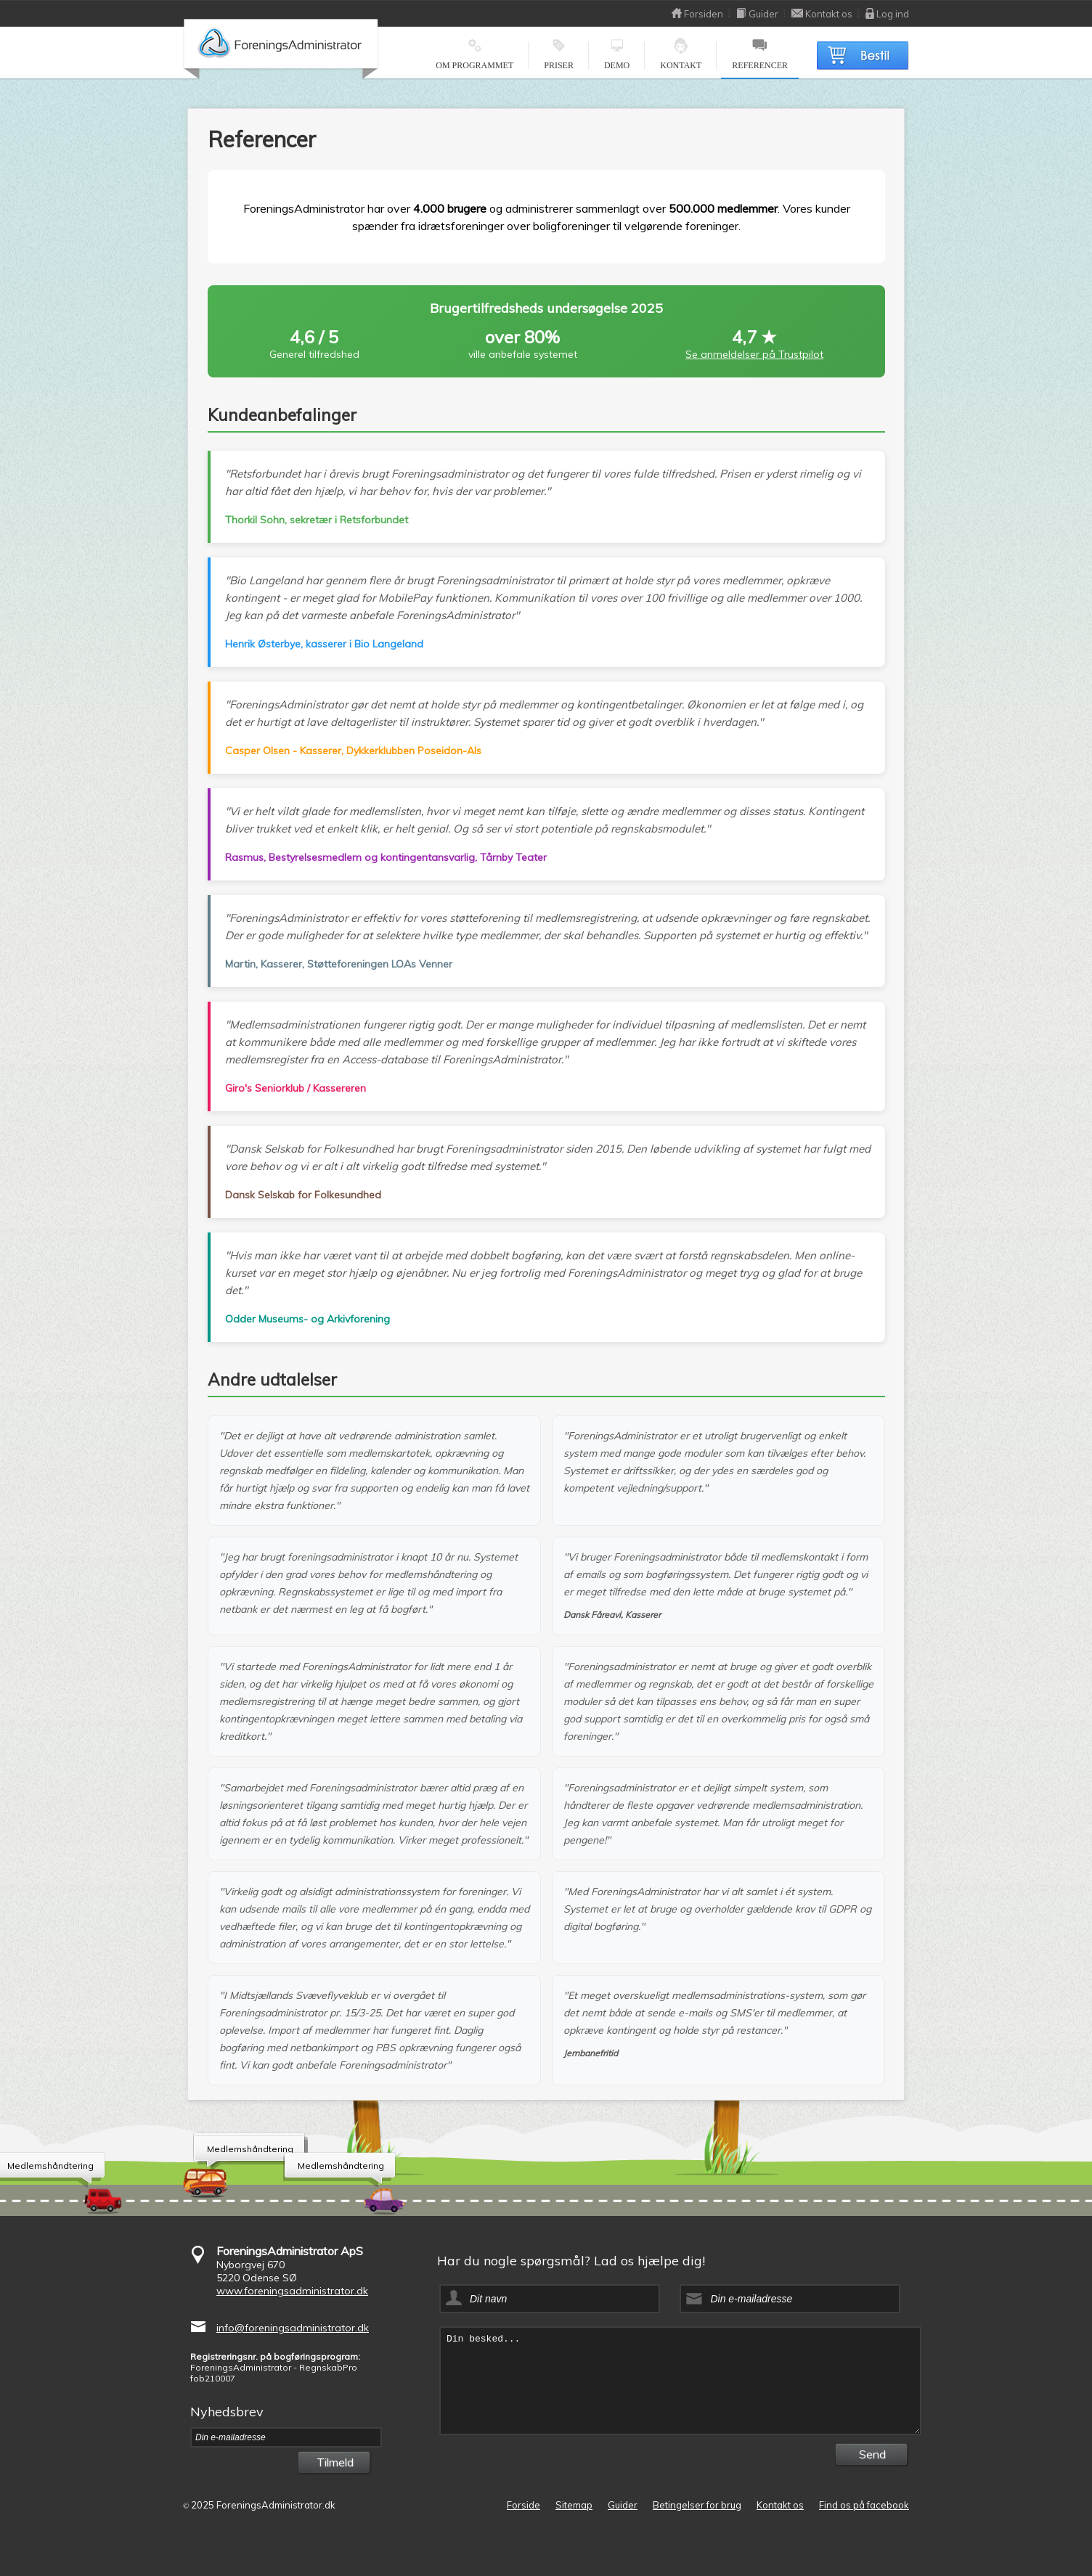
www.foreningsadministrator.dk (292, 2290)
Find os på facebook (864, 2505)
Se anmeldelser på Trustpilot (754, 354)
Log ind (887, 14)
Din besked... (680, 2380)
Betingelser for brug (697, 2505)
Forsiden (697, 14)
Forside (523, 2505)
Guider (757, 14)
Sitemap (573, 2505)
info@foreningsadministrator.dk (292, 2327)
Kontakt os (821, 14)
